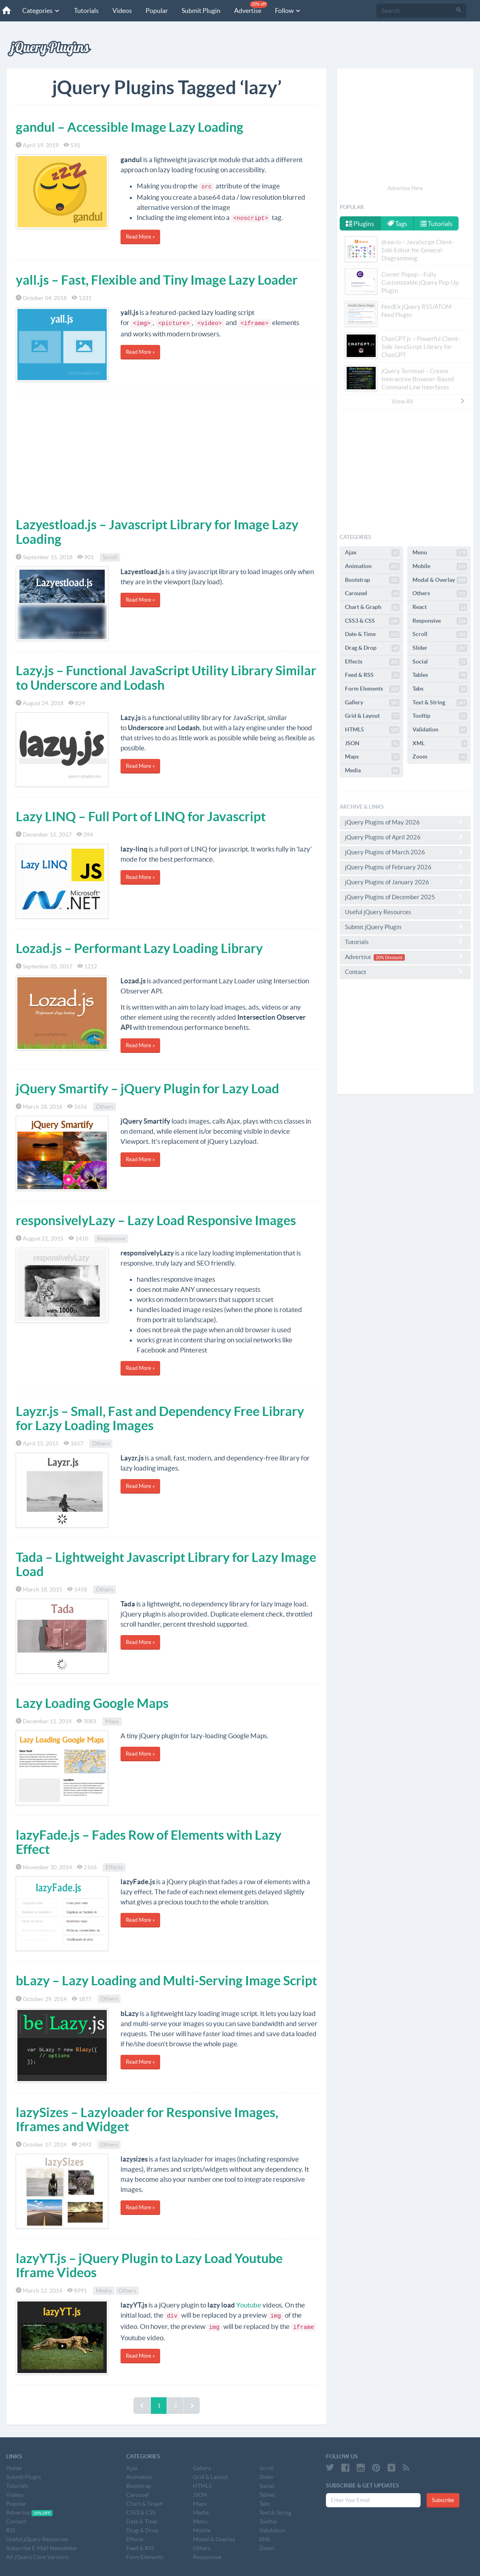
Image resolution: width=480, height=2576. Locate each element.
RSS (10, 2530)
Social (439, 662)
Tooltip (439, 716)
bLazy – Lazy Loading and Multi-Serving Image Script (166, 1980)
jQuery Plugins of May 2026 (405, 822)
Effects (114, 1867)
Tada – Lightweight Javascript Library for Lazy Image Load (166, 1564)
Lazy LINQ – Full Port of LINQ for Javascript (141, 816)
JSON (372, 743)
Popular (157, 10)
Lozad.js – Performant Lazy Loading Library (139, 948)
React (439, 607)
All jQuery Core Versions (37, 2557)
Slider (439, 648)
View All (428, 401)
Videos (122, 10)
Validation (439, 729)
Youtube (248, 2305)
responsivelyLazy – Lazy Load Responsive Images (156, 1220)
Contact (405, 971)
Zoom (439, 757)
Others (104, 1106)
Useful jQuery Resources (405, 911)
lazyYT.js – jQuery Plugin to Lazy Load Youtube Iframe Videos (149, 2265)
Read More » (140, 237)
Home (13, 2468)
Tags (397, 223)
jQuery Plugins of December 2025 (405, 896)
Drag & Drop (372, 648)
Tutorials (86, 10)
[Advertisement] (166, 452)
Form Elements (372, 689)
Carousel (372, 593)
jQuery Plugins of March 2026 (405, 852)
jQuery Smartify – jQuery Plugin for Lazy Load (147, 1088)
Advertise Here (405, 188)
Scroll (110, 557)
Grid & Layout (372, 716)
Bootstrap (372, 580)
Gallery (372, 702)
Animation (372, 566)
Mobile (439, 566)
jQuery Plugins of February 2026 (405, 867)
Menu (439, 552)
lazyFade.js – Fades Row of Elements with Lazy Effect (148, 1842)
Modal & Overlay (439, 580)
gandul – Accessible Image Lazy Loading (129, 127)
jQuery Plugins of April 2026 (405, 837)
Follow (288, 10)
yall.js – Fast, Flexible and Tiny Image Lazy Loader (157, 280)
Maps (112, 1721)
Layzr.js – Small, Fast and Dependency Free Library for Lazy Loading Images (160, 1418)
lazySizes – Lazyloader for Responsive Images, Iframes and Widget (147, 2119)
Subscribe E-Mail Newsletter (42, 2548)
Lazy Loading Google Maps (92, 1703)
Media (104, 2290)
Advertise (250, 7)
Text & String (439, 702)
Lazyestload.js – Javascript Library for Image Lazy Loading (157, 531)
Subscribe (443, 2500)
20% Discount (389, 957)
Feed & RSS (372, 675)
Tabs (439, 689)
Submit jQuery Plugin (405, 926)
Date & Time (372, 634)
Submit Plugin (201, 10)
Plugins (360, 223)
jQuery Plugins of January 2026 (405, 881)
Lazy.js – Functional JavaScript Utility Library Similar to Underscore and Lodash (166, 677)
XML (439, 743)
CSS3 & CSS (372, 621)
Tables (439, 675)
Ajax (372, 552)
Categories (41, 10)
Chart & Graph (372, 607)
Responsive (111, 1238)
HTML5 (372, 729)
